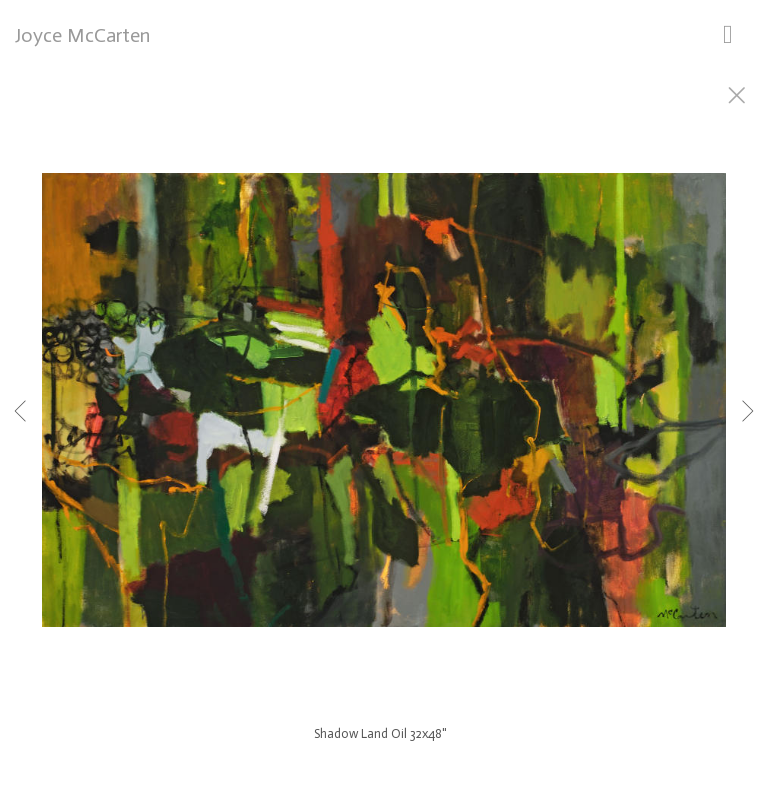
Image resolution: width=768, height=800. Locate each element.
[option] (384, 425)
